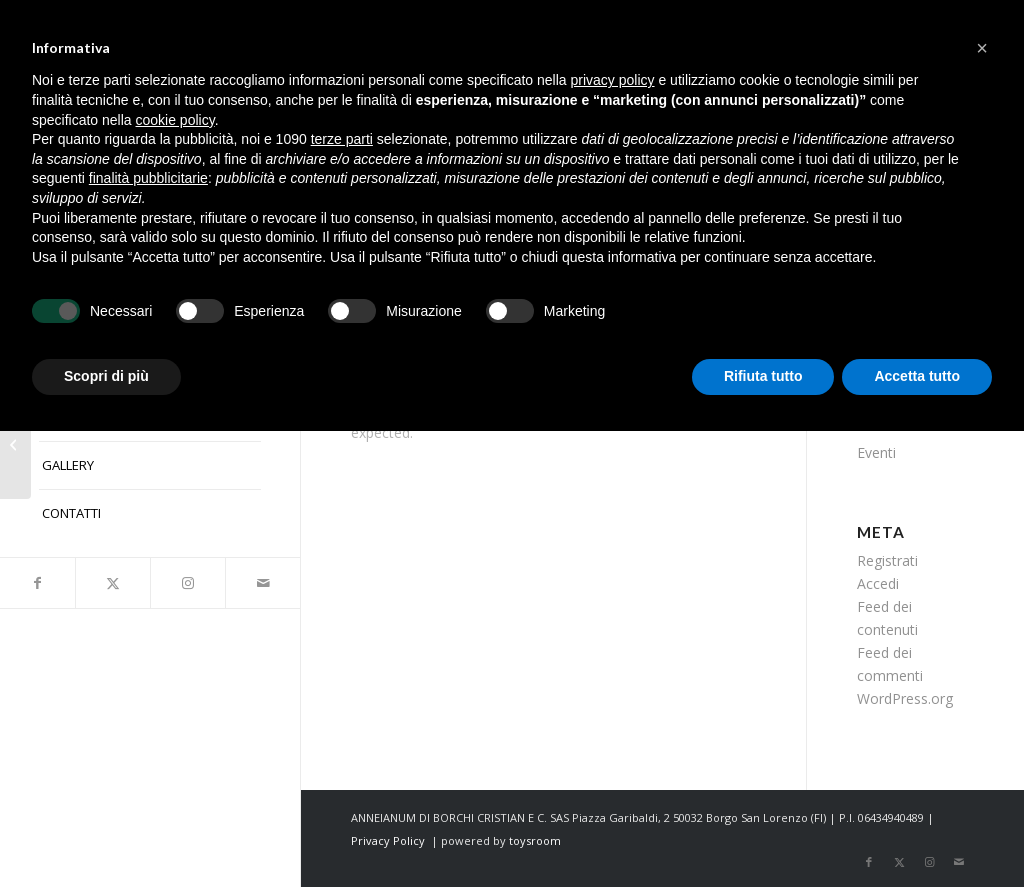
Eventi (876, 452)
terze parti (342, 139)
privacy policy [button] (613, 80)
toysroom (535, 840)
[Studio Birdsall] (15, 444)
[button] (982, 48)
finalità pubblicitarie (148, 178)
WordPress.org (905, 698)
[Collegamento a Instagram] (187, 583)
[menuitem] (150, 466)
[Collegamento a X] (112, 583)
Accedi (878, 583)
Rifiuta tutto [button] (763, 376)
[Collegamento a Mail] (262, 583)
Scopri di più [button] (106, 376)
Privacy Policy (388, 840)
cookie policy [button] (175, 120)
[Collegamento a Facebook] (37, 583)
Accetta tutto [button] (917, 376)
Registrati (887, 560)
